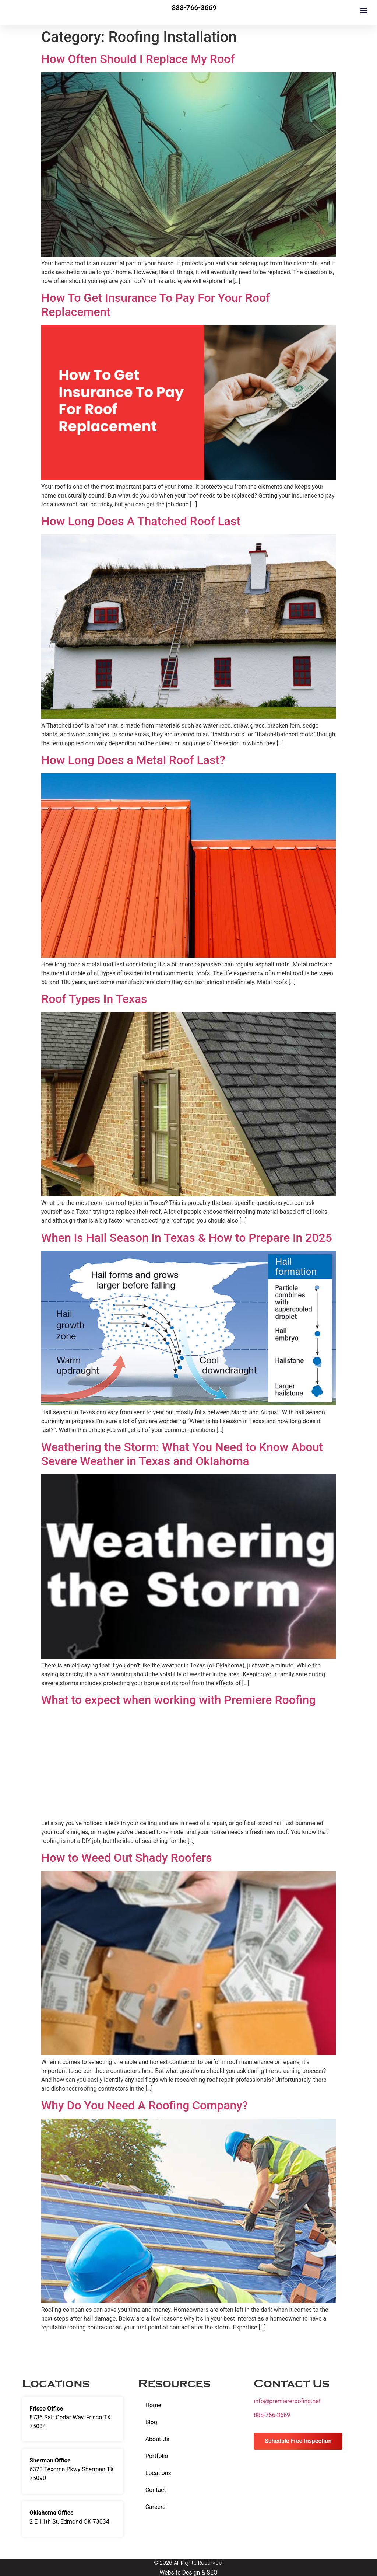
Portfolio (156, 2456)
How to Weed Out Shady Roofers (126, 1858)
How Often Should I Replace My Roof (138, 59)
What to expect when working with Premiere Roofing (178, 1700)
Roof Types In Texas (94, 999)
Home (153, 2405)
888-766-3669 (272, 2415)
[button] (363, 10)
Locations (158, 2472)
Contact (155, 2489)
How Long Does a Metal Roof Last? (133, 760)
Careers (155, 2506)
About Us (157, 2439)
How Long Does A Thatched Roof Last (140, 521)
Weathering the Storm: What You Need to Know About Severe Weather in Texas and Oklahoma (182, 1454)
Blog (151, 2422)
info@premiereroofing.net (287, 2401)
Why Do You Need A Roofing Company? (144, 2105)
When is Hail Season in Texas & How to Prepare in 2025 (186, 1238)
